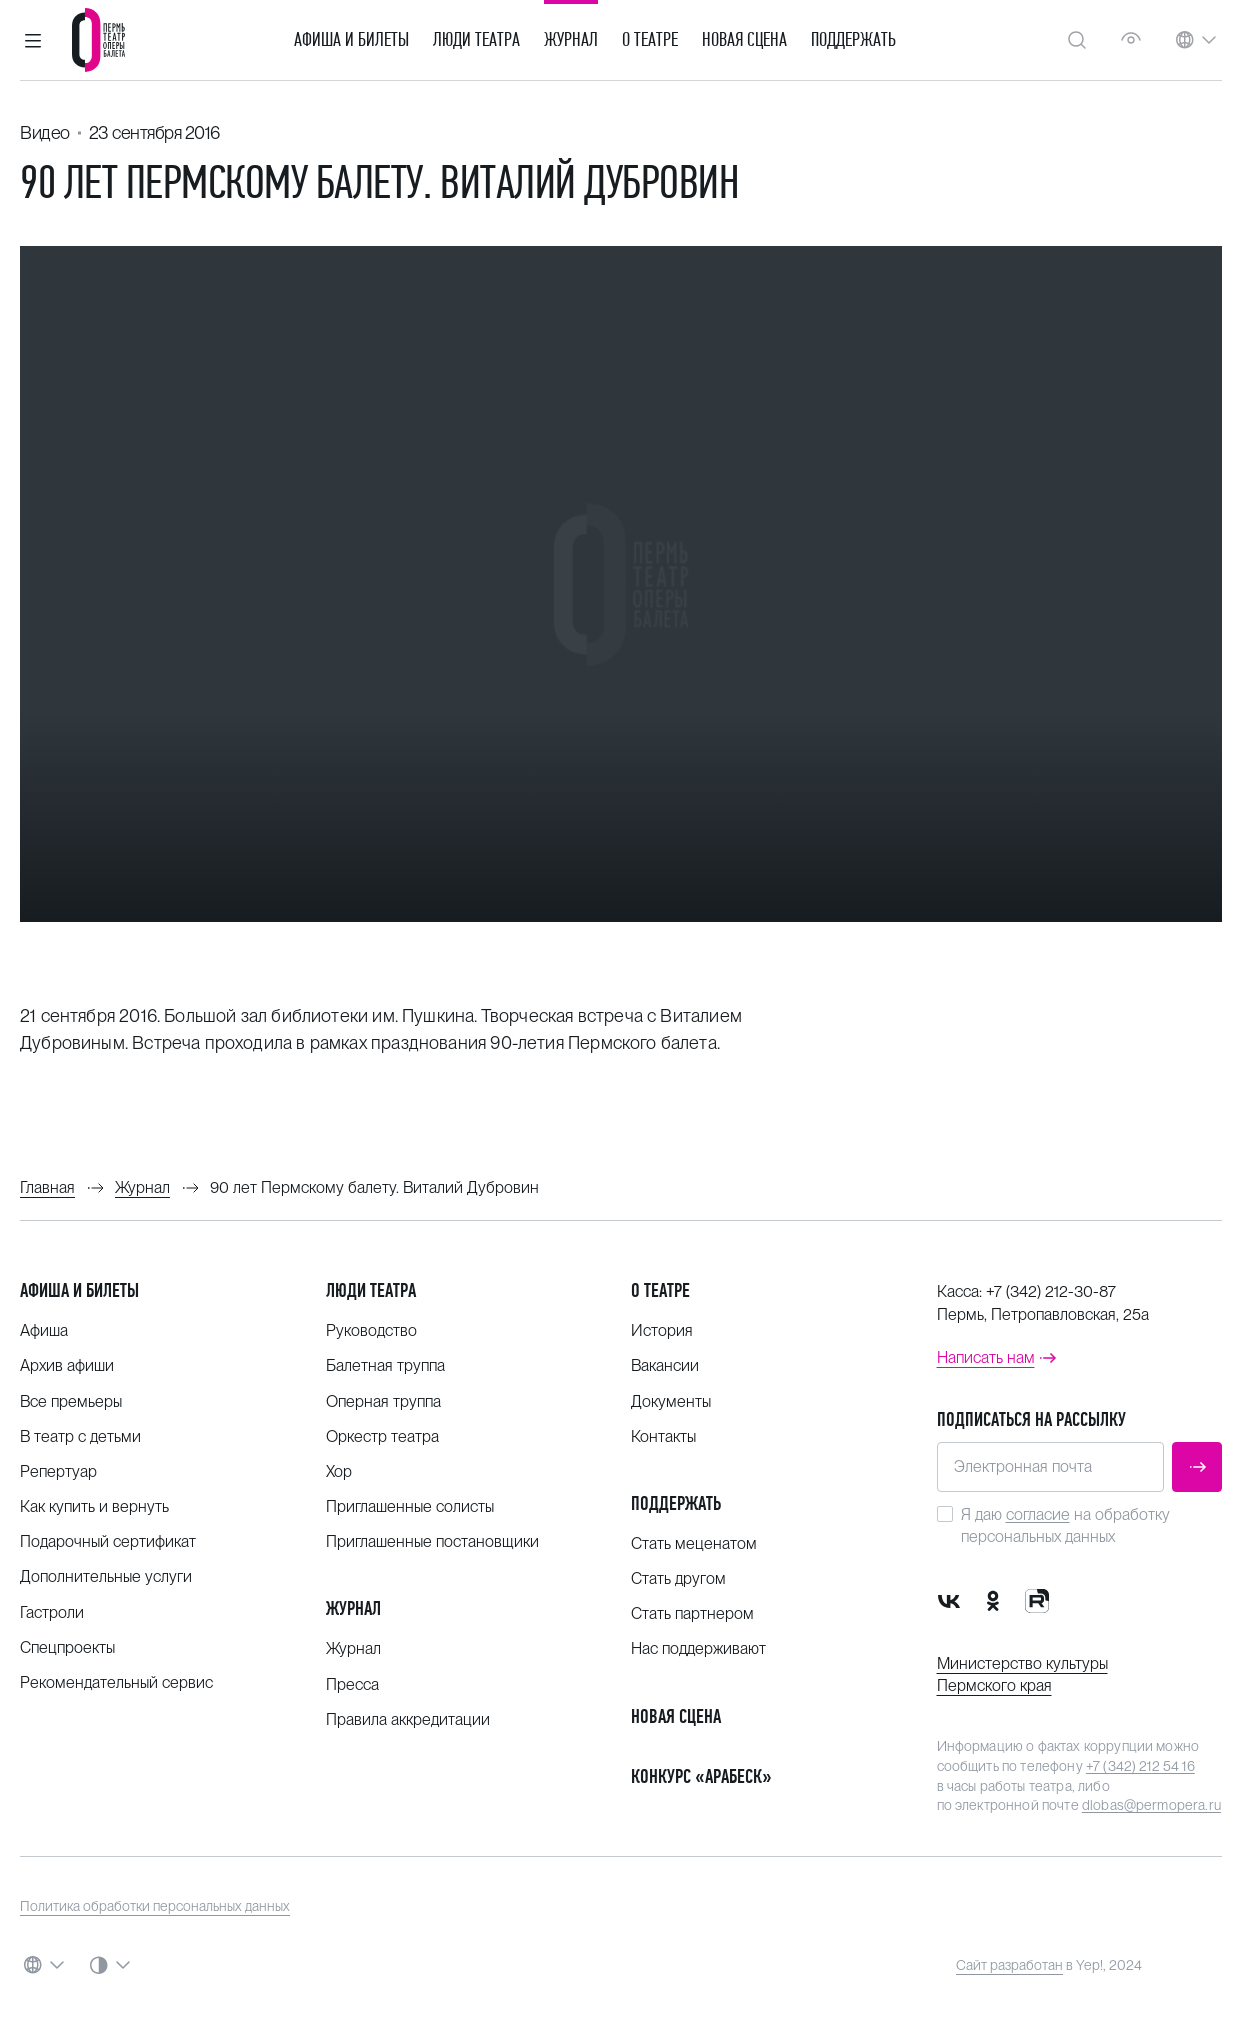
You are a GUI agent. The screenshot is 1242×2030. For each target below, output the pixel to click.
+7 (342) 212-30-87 (1051, 1291)
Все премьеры (71, 1401)
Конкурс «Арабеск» (701, 1776)
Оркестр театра (382, 1436)
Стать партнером (692, 1613)
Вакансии (665, 1365)
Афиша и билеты (351, 40)
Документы (671, 1401)
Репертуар (58, 1471)
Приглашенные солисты (410, 1506)
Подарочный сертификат (108, 1541)
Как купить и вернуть (94, 1506)
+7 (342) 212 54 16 (1140, 1766)
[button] (33, 40)
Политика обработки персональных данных (155, 1906)
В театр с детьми (80, 1436)
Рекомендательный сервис (116, 1682)
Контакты (663, 1436)
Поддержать (853, 40)
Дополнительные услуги (106, 1576)
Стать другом (678, 1578)
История (662, 1330)
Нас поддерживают (698, 1648)
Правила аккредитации (408, 1719)
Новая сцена (744, 40)
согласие (1038, 1514)
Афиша (44, 1330)
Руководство (371, 1330)
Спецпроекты (67, 1647)
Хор (339, 1471)
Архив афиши (67, 1365)
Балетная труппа (385, 1365)
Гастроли (52, 1612)
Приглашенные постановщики (432, 1541)
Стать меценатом (694, 1543)
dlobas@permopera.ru (1151, 1805)
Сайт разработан (1009, 1965)
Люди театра (476, 40)
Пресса (352, 1684)
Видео (45, 132)
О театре (650, 40)
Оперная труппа (383, 1401)
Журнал (571, 40)
